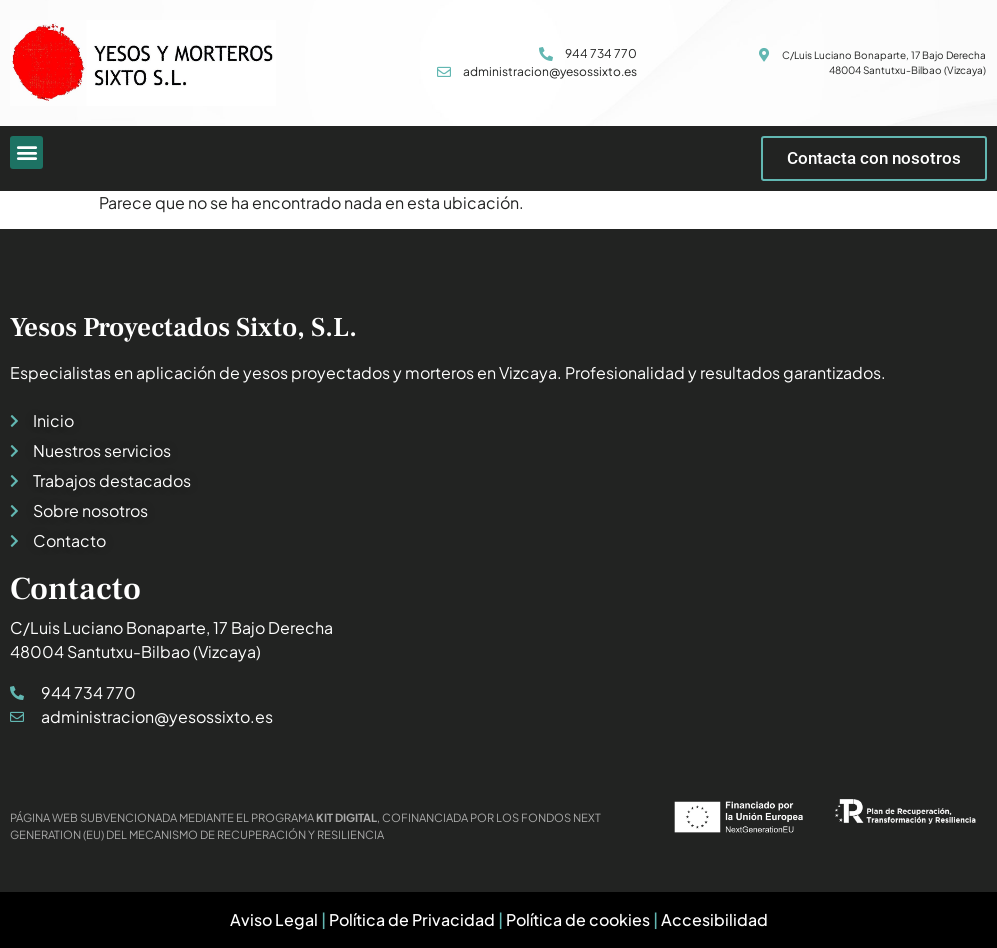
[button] (26, 152)
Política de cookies (578, 919)
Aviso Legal (274, 919)
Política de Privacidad (412, 919)
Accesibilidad (714, 919)
